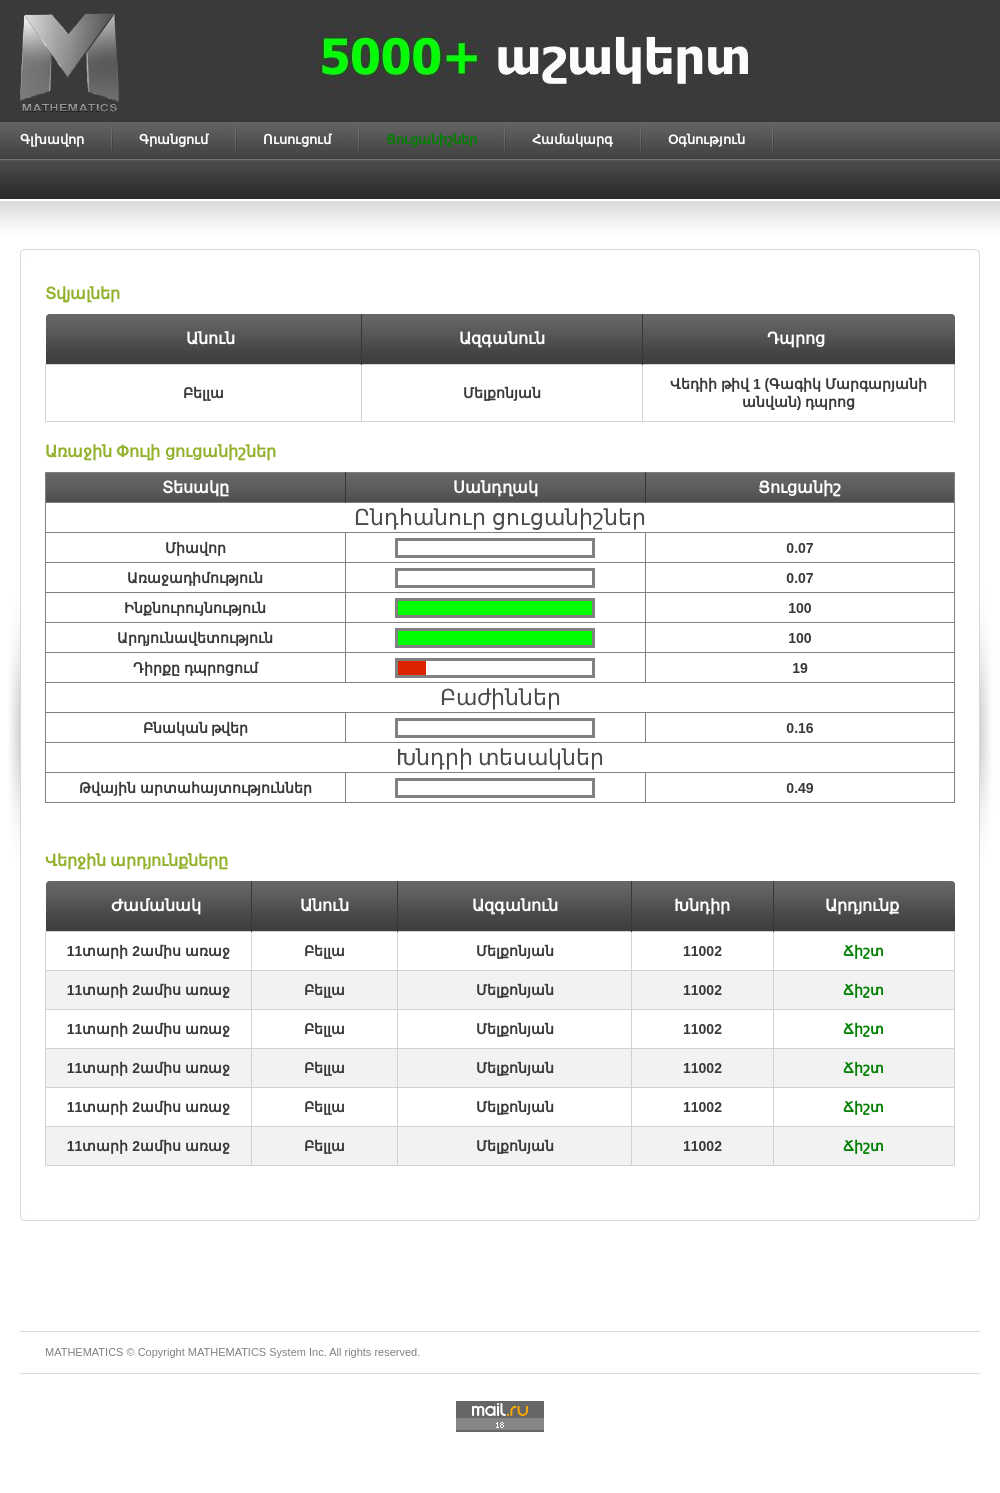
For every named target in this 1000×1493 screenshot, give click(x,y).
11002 (702, 951)
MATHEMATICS (227, 1352)
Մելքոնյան (515, 951)
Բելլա (324, 951)
